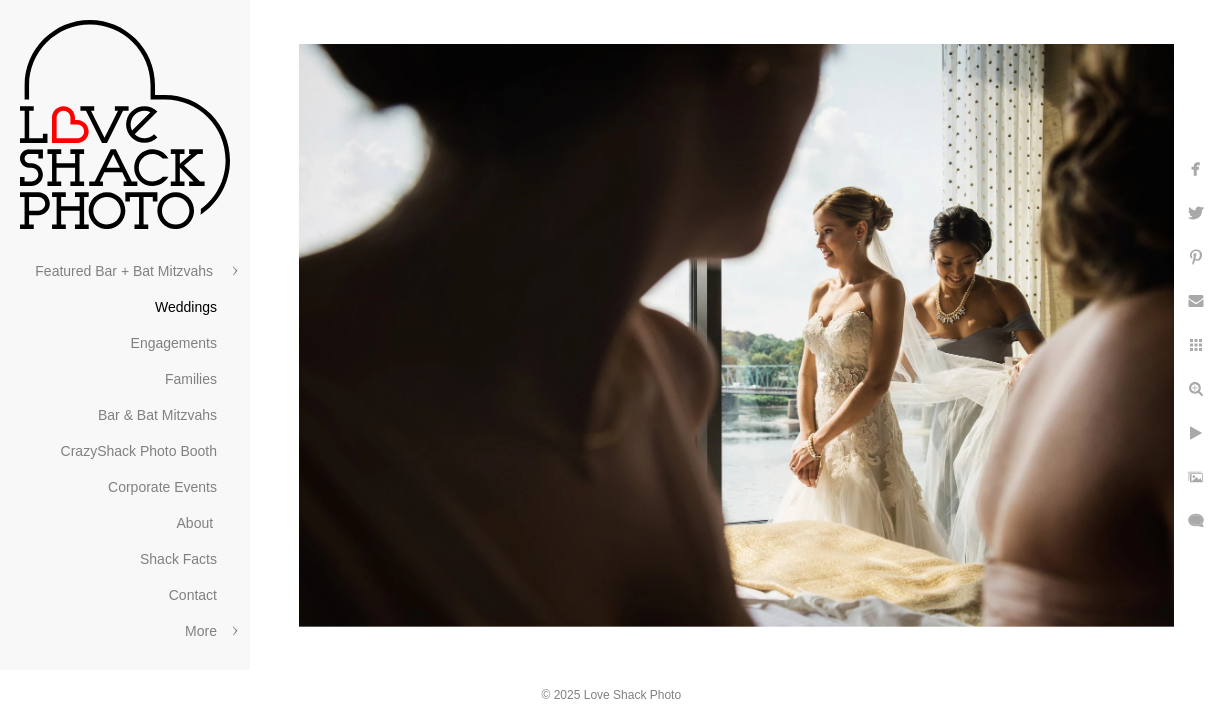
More (201, 631)
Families (191, 379)
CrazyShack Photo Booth (139, 451)
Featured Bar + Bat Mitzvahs (126, 271)
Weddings (186, 307)
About (197, 523)
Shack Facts (178, 559)
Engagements (174, 343)
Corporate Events (162, 487)
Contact (193, 595)
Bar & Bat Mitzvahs (157, 415)
